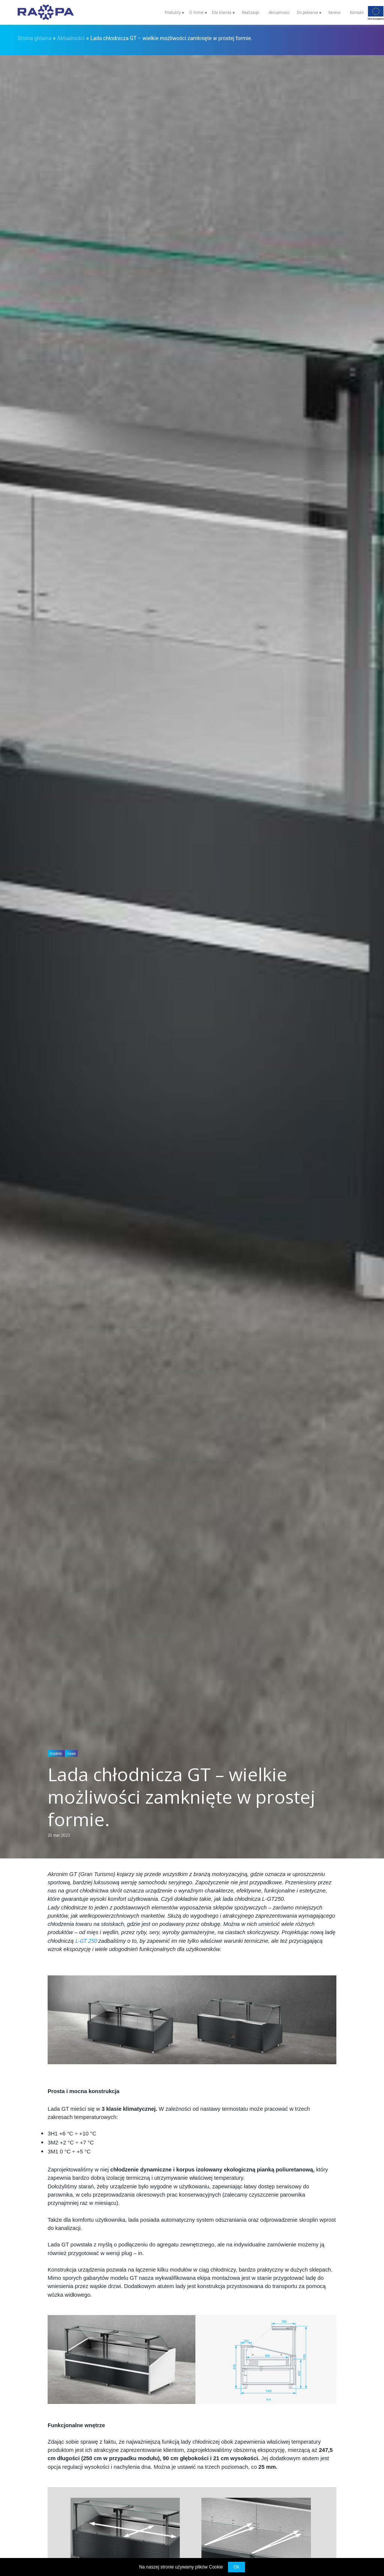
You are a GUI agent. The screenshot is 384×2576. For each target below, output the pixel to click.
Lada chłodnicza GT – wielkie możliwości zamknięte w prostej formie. (171, 38)
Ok (236, 2567)
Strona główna (34, 38)
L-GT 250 (86, 1940)
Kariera (334, 12)
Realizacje (250, 12)
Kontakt (357, 12)
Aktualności (279, 12)
